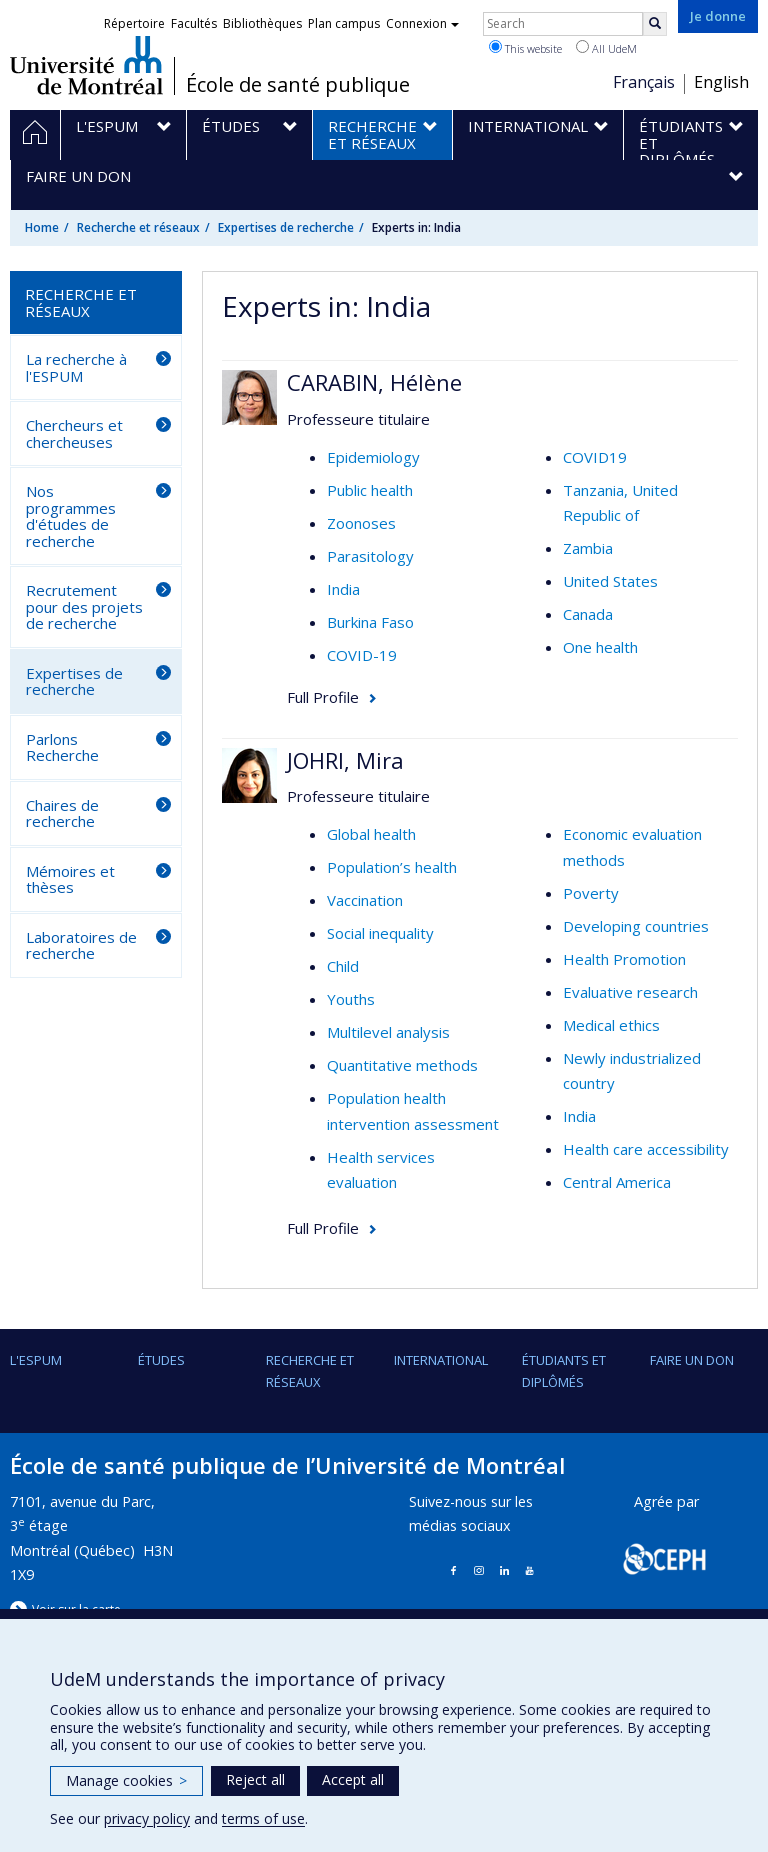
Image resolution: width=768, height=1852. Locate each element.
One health (600, 647)
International (441, 1360)
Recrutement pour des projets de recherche (84, 606)
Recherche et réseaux (138, 227)
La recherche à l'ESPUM (76, 367)
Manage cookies (126, 1780)
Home (42, 227)
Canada (588, 614)
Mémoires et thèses (70, 879)
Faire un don (692, 1360)
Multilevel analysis (388, 1032)
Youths (351, 999)
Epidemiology (373, 457)
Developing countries (636, 926)
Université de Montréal (86, 65)
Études (161, 1360)
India (343, 589)
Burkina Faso (370, 622)
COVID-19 (362, 655)
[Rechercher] (655, 24)
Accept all (353, 1779)
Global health (371, 834)
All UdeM (606, 48)
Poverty (591, 893)
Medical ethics (611, 1025)
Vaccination (365, 900)
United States (610, 581)
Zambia (588, 548)
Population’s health (392, 867)
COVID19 (595, 457)
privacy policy (147, 1818)
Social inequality (380, 933)
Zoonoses (361, 523)
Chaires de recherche (62, 813)
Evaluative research (630, 992)
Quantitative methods (402, 1065)
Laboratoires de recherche (81, 945)
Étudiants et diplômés (564, 1371)
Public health (370, 490)
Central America (617, 1182)
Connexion (422, 23)
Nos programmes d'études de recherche (71, 516)
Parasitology (370, 556)
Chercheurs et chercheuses (74, 433)
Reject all (255, 1779)
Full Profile (323, 697)
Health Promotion (624, 959)
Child (343, 966)
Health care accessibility (646, 1149)
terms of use (263, 1818)
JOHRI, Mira (345, 760)
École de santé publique (298, 85)
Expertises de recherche (286, 227)
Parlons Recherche (62, 747)
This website (525, 48)
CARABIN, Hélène (374, 382)
